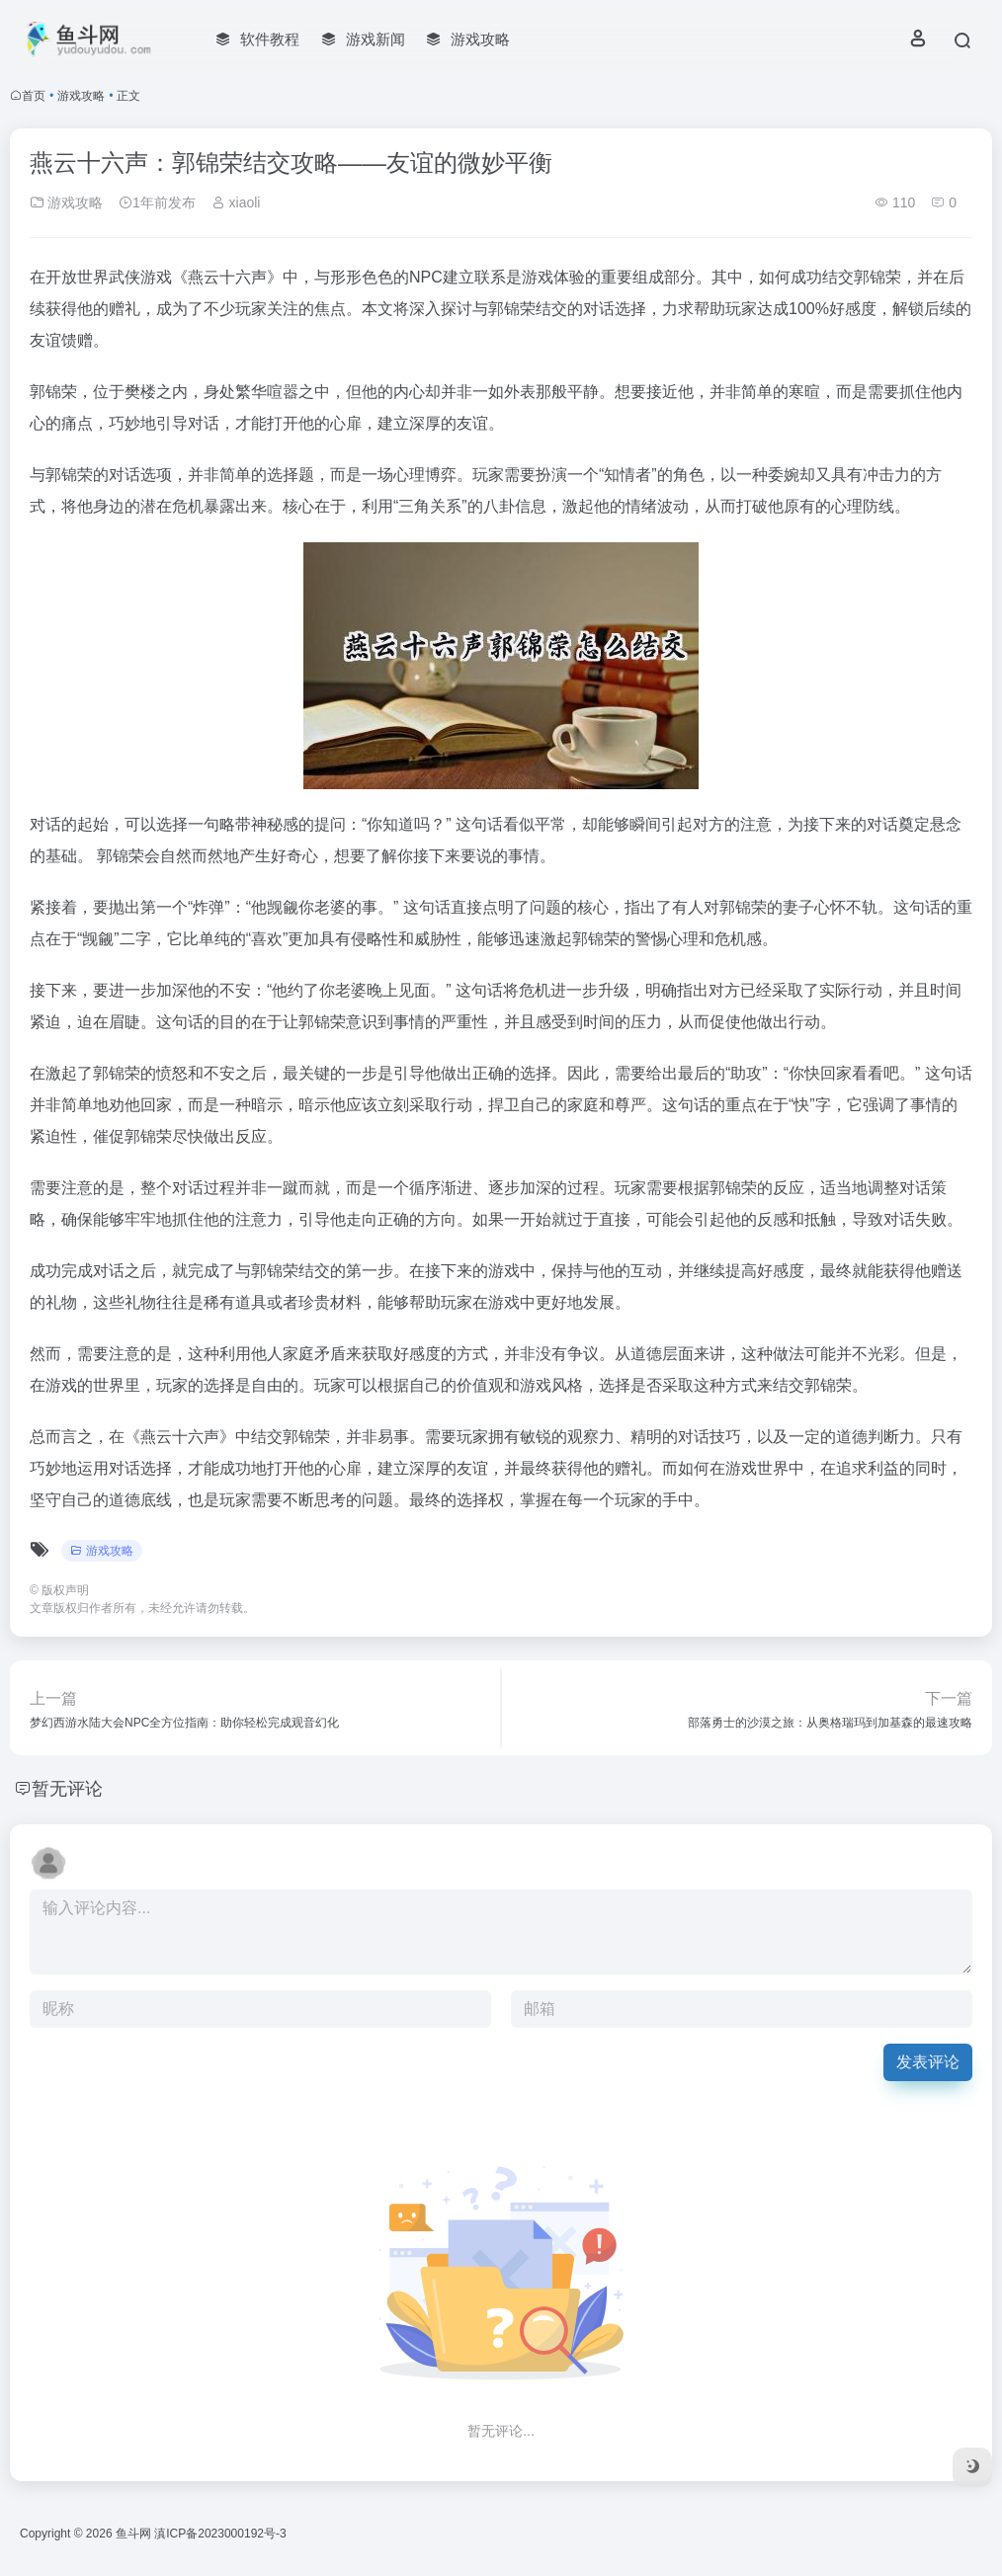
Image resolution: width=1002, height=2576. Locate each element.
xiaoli (236, 202)
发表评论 (928, 2061)
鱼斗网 (133, 2533)
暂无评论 (67, 1789)
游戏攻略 (81, 96)
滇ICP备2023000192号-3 (220, 2533)
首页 (33, 96)
